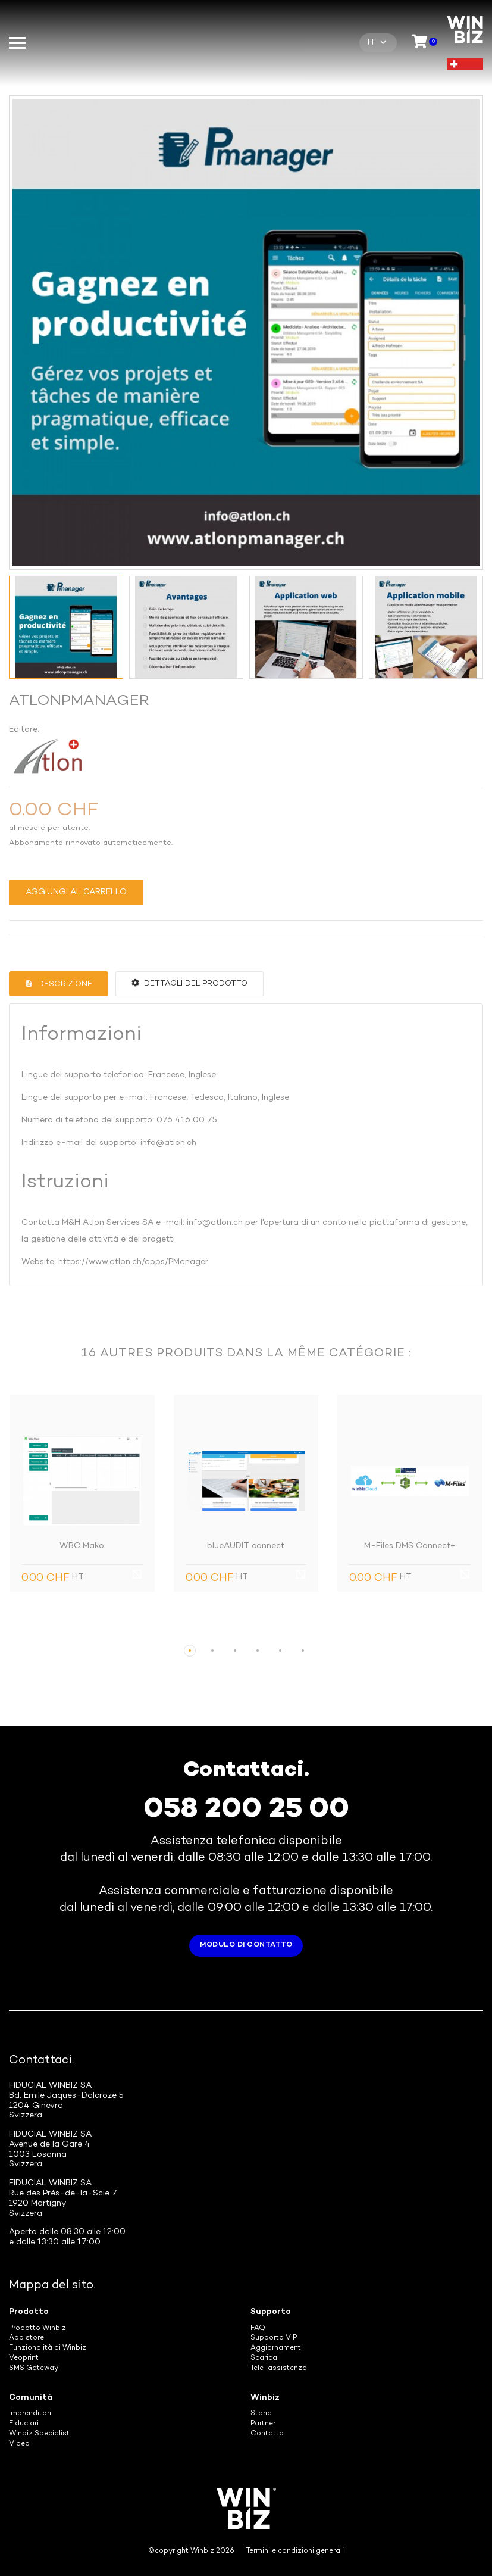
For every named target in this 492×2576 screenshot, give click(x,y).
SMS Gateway (33, 2368)
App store (26, 2338)
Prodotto (29, 2311)
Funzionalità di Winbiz (47, 2348)
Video (19, 2444)
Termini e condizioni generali (295, 2551)
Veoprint (24, 2358)
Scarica (263, 2358)
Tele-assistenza (278, 2368)
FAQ (257, 2328)
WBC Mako (81, 1546)
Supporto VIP (273, 2338)
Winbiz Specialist (39, 2434)
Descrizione (64, 984)
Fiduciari (24, 2424)
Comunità (30, 2397)
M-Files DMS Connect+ (410, 1546)
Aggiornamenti (276, 2348)
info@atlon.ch (168, 1143)
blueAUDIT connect (245, 1546)
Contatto (267, 2434)
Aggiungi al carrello (76, 892)
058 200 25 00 (246, 1810)
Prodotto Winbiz (37, 2328)
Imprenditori (30, 2414)
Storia (261, 2414)
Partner (262, 2424)
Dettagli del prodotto (189, 983)
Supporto (270, 2311)
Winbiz (265, 2397)
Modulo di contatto (246, 1945)
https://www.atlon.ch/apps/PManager (133, 1262)
